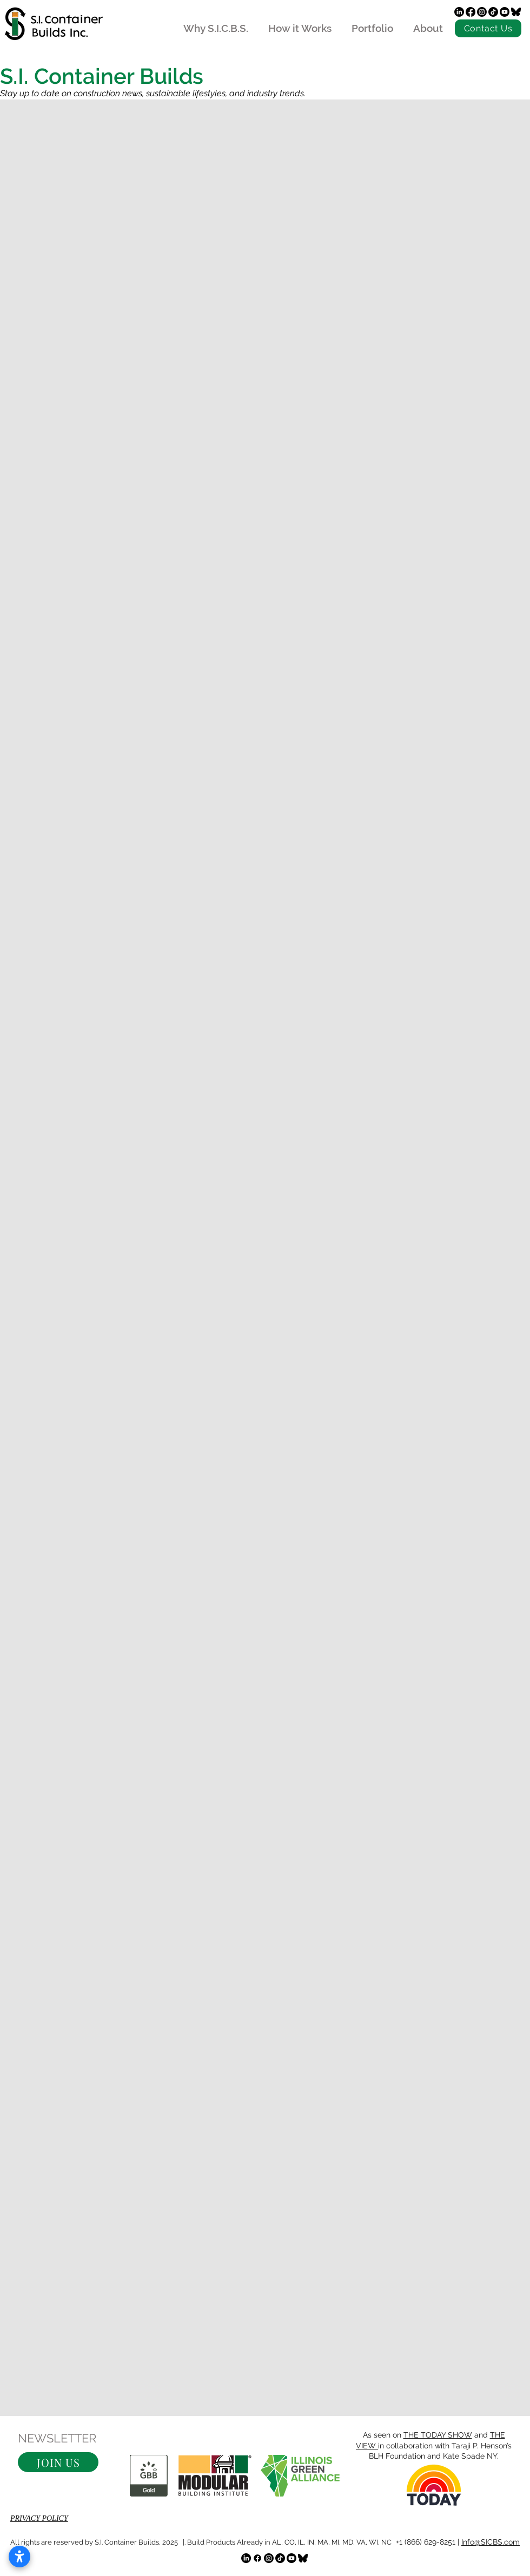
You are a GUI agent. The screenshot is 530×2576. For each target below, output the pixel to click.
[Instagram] (482, 12)
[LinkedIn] (459, 12)
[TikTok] (493, 12)
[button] (58, 2462)
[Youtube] (504, 12)
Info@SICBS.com (490, 2542)
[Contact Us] (488, 28)
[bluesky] (516, 12)
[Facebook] (470, 12)
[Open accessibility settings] (19, 2556)
